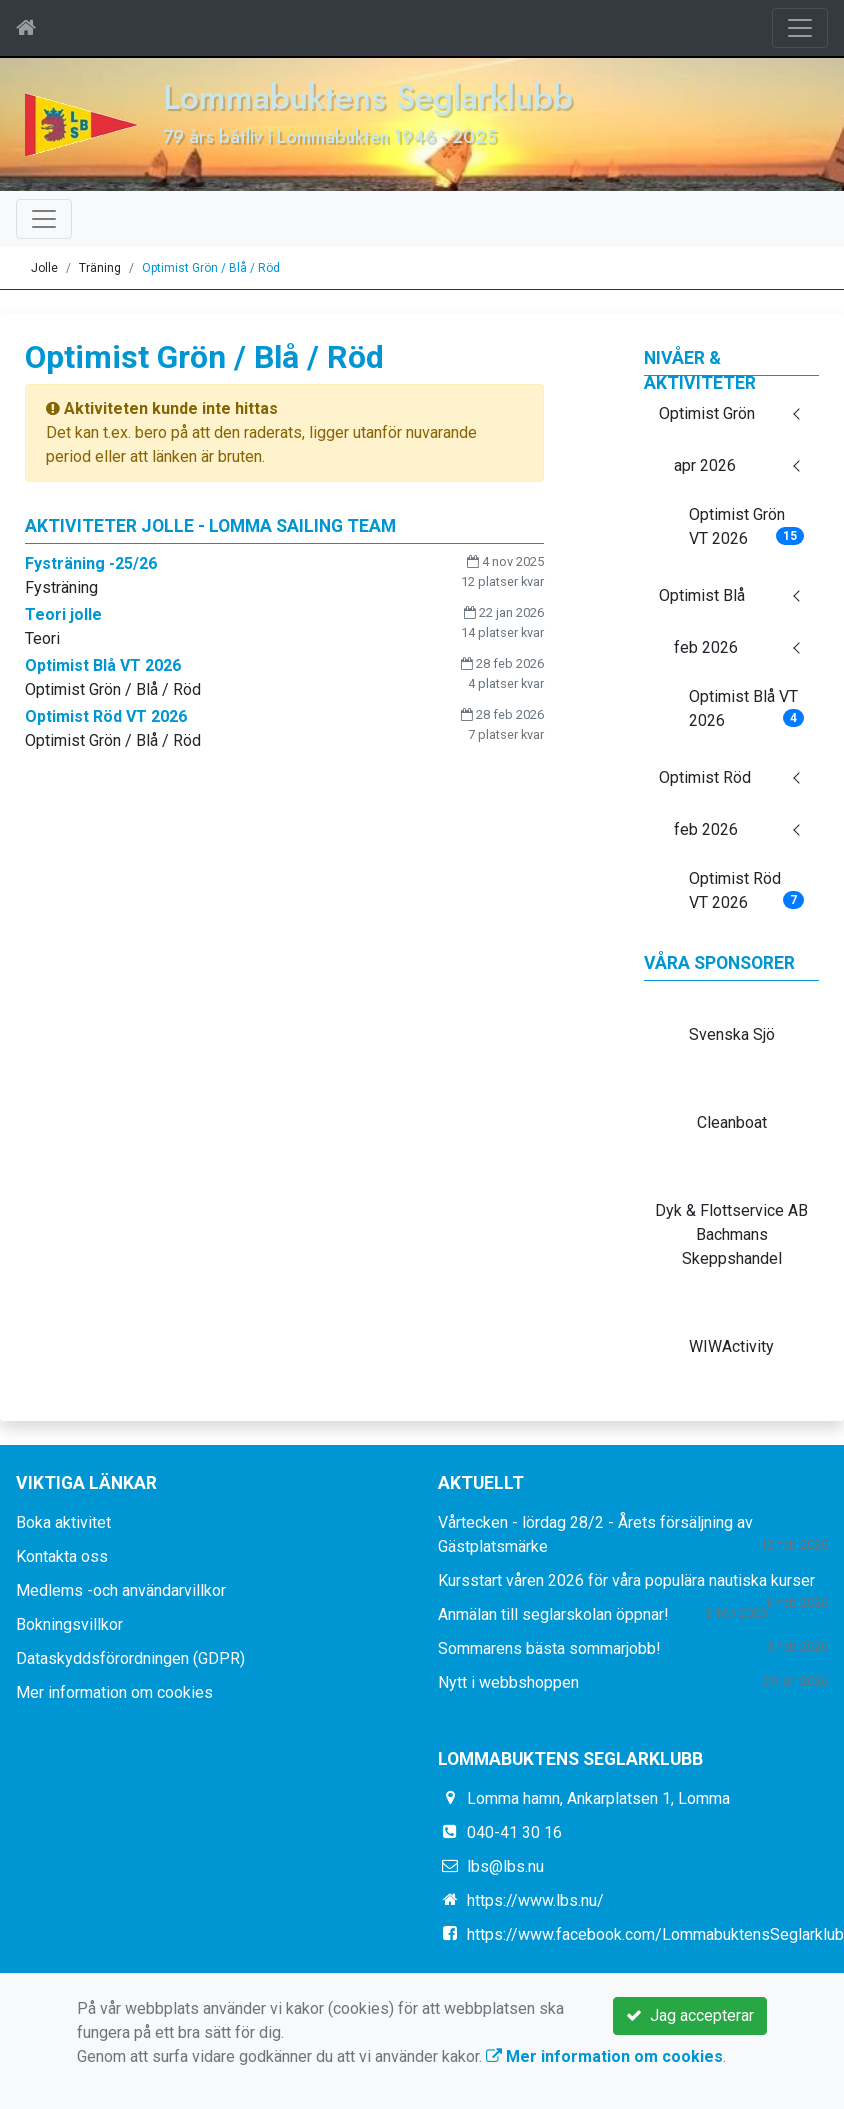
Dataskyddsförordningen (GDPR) (130, 1658)
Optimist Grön (707, 413)
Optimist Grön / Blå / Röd (211, 268)
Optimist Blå (702, 595)
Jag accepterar (690, 2015)
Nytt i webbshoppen (508, 1682)
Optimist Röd (705, 777)
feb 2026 (706, 647)
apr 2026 (705, 465)
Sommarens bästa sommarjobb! (549, 1648)
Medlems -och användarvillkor (121, 1590)
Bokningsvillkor (69, 1624)
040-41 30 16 (514, 1832)
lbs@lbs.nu (505, 1866)
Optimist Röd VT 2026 (746, 890)
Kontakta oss (62, 1556)
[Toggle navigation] (800, 28)
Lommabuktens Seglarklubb (368, 97)
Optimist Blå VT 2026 (746, 708)
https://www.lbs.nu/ (535, 1900)
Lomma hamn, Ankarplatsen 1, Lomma (598, 1798)
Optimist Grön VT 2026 (746, 526)
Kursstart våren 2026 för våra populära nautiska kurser (626, 1580)
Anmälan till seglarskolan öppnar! (553, 1614)
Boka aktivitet (63, 1522)
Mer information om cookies (114, 1692)
